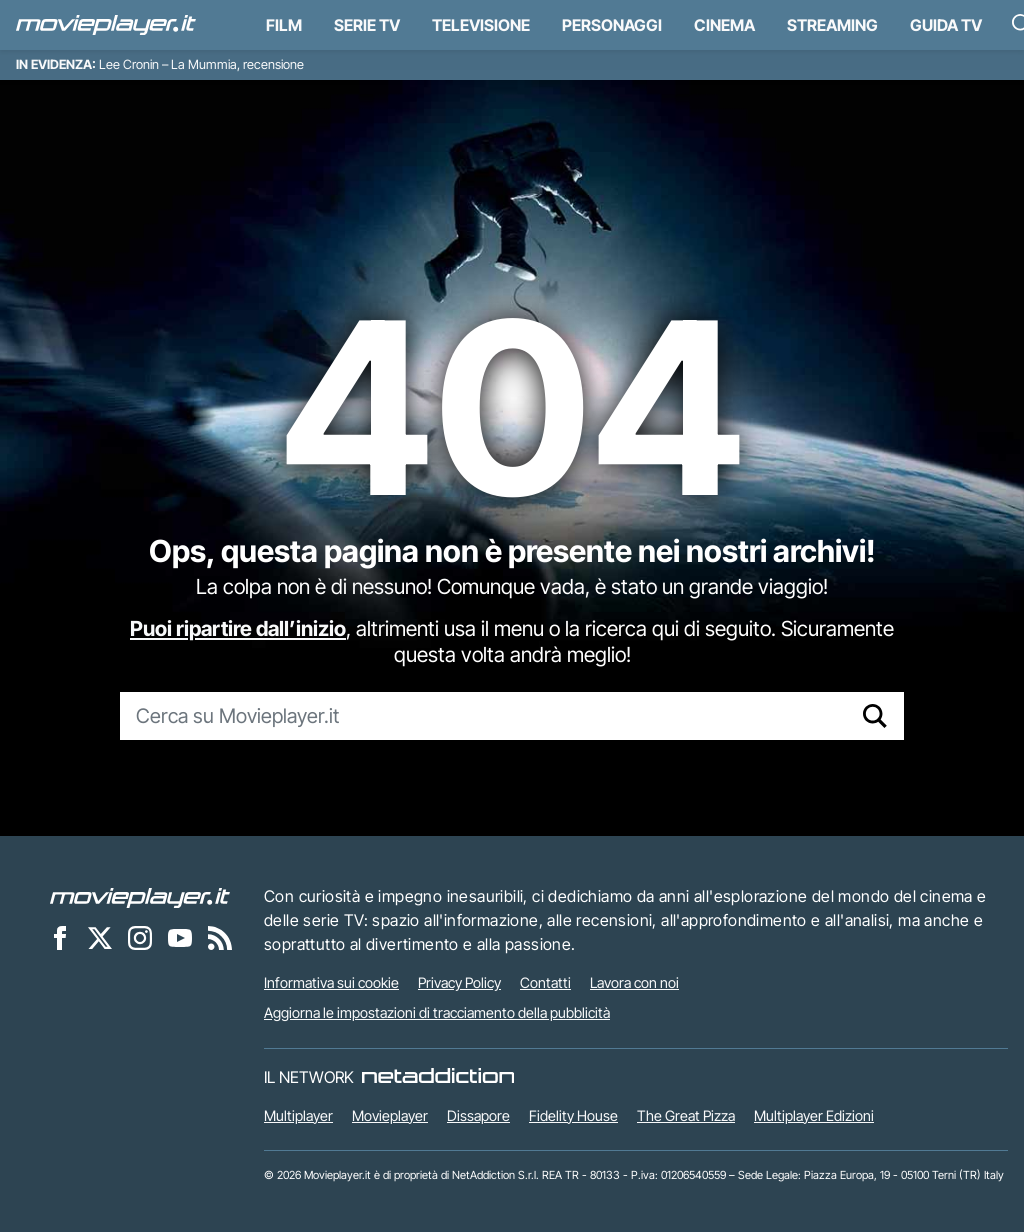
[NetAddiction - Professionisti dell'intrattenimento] (438, 1077)
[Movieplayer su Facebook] (60, 937)
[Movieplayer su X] (100, 937)
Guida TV (946, 25)
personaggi (612, 25)
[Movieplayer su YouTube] (180, 937)
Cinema (724, 25)
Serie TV (367, 25)
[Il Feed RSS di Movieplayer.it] (220, 937)
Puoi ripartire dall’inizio (238, 628)
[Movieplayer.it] (106, 25)
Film (284, 25)
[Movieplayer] (140, 896)
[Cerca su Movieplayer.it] (483, 716)
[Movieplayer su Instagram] (140, 937)
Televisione (481, 25)
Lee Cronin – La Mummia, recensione (201, 64)
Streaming (832, 25)
